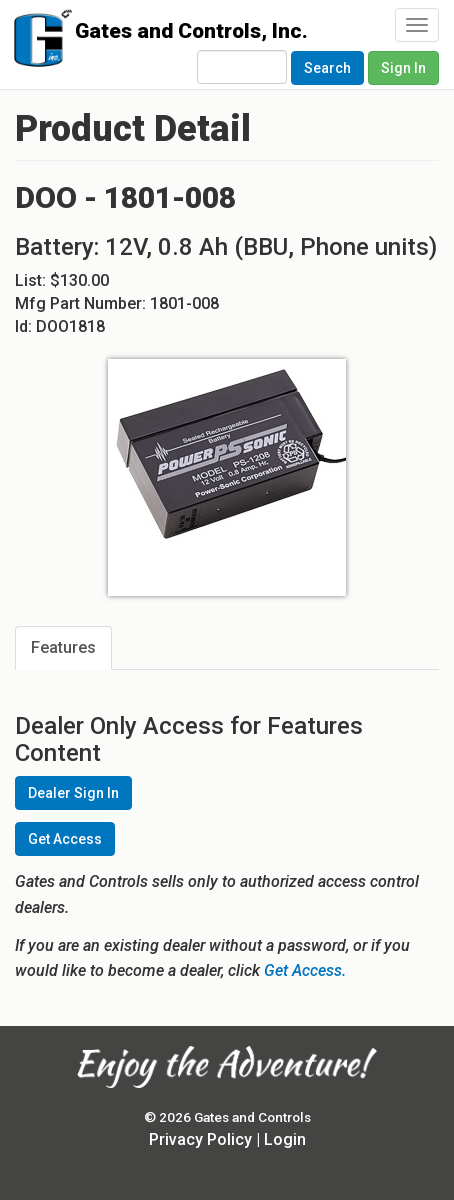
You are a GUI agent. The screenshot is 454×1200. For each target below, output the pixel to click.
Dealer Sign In (73, 793)
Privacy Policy (200, 1139)
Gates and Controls (37, 42)
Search (327, 68)
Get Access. (305, 970)
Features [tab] (63, 647)
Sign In (403, 68)
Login (285, 1139)
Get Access (65, 839)
